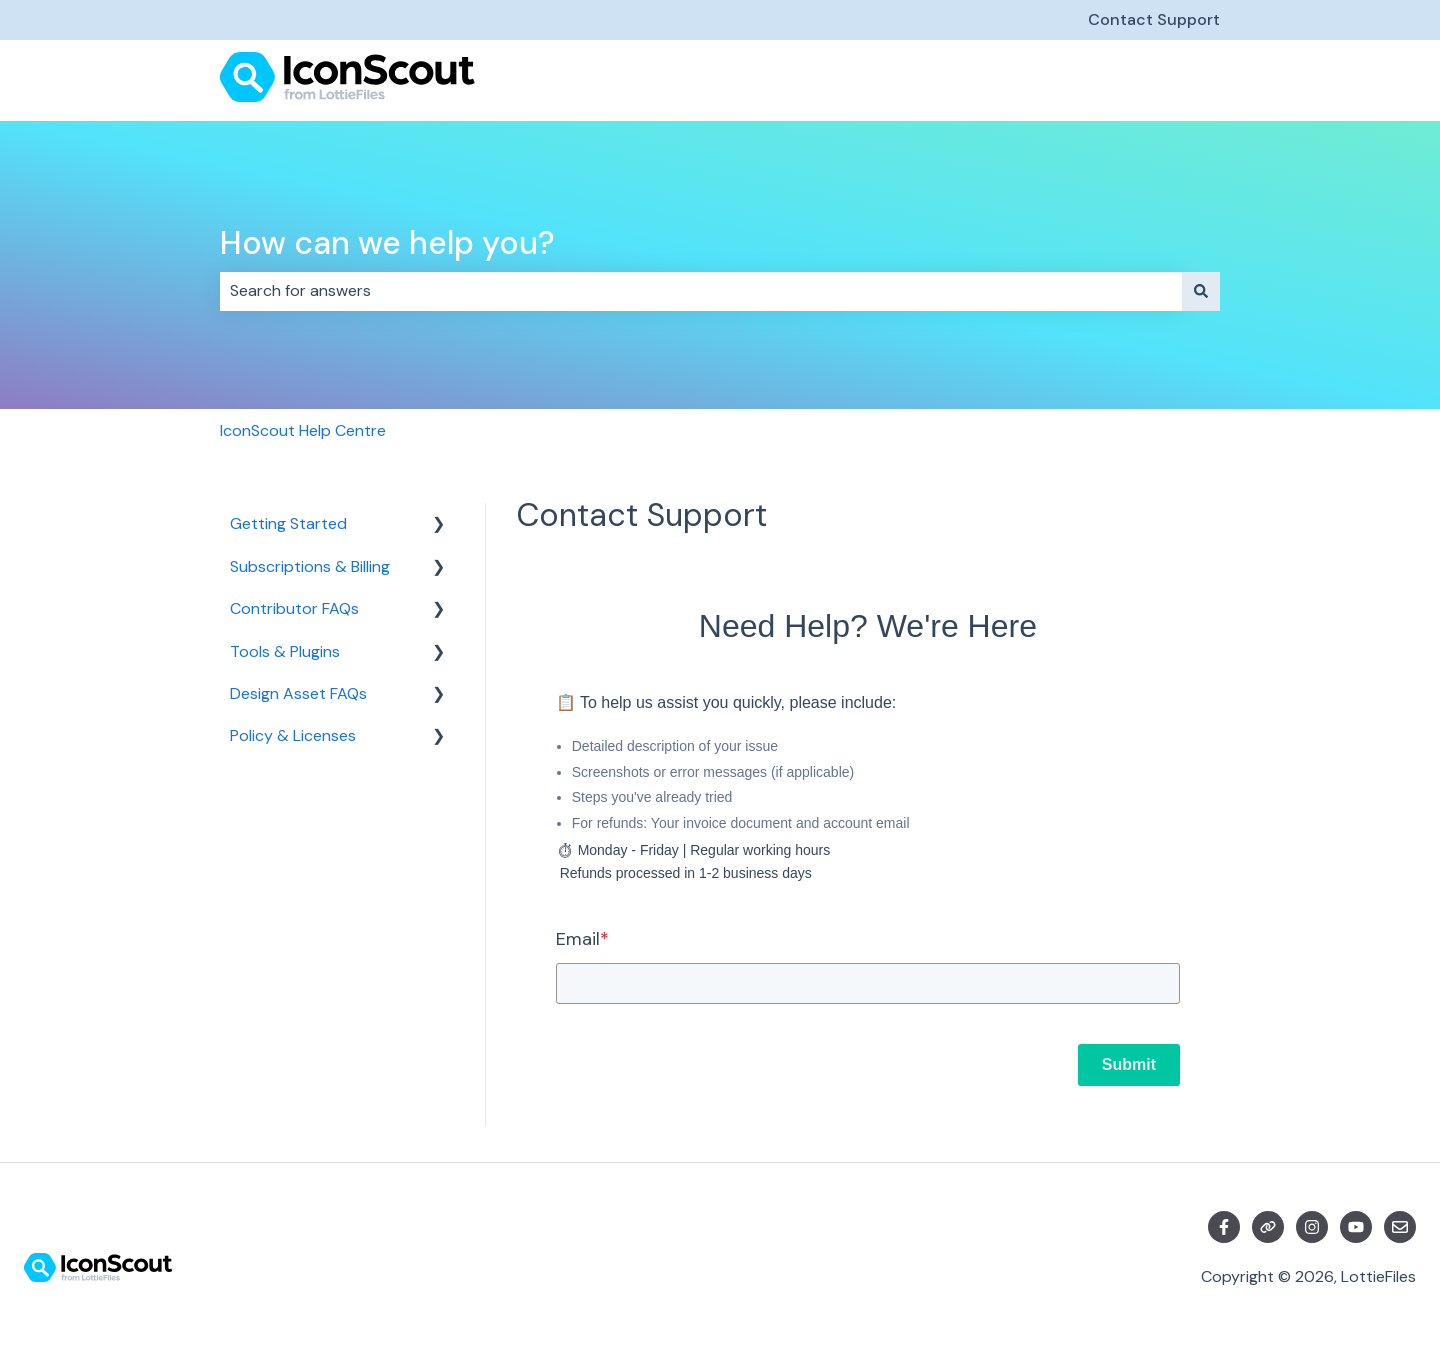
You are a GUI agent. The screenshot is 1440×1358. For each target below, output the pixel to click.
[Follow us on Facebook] (1224, 1227)
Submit (1129, 1064)
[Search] (1201, 291)
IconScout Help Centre (303, 430)
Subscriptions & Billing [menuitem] (310, 566)
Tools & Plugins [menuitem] (285, 651)
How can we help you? (387, 243)
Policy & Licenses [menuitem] (293, 735)
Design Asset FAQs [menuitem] (298, 693)
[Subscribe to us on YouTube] (1356, 1227)
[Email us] (1400, 1227)
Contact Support (1154, 19)
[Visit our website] (1268, 1227)
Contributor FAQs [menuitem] (294, 608)
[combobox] (701, 291)
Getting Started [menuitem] (288, 523)
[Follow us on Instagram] (1312, 1227)
